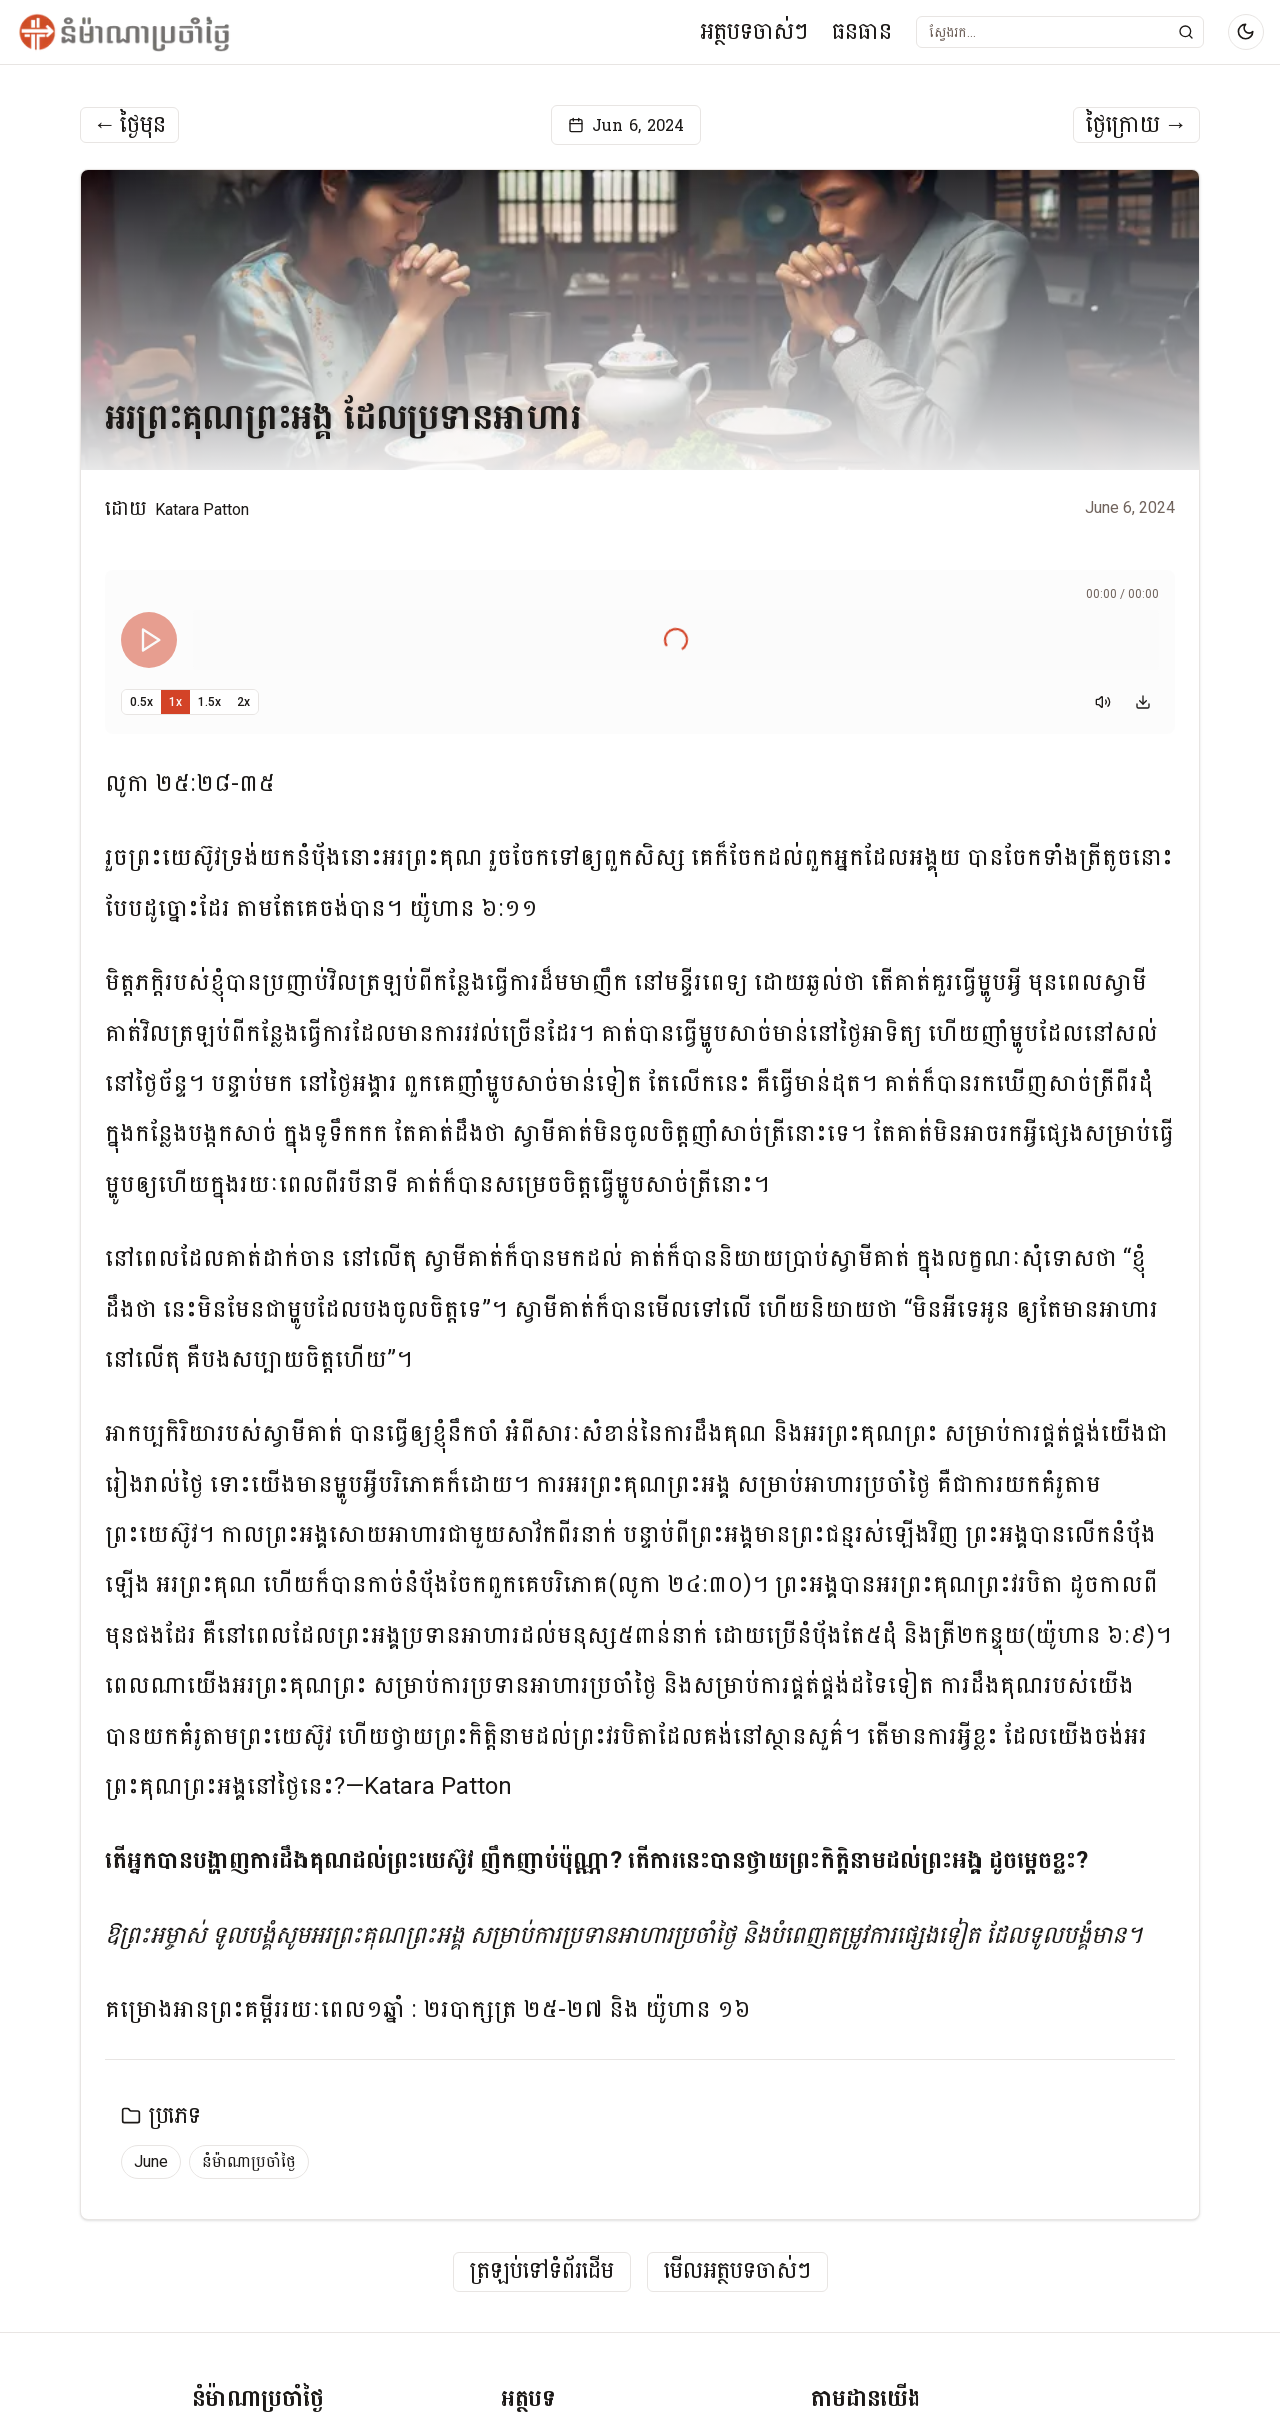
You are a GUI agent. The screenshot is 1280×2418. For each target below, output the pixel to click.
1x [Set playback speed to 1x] (175, 702)
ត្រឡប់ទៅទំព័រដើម (542, 2271)
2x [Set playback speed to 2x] (243, 702)
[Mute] (1103, 702)
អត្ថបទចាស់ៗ (754, 31)
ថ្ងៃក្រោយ (1136, 125)
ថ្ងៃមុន (129, 125)
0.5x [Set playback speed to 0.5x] (141, 702)
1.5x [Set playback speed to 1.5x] (209, 702)
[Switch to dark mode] (1246, 32)
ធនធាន (862, 31)
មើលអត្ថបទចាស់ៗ (737, 2271)
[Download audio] (1143, 702)
